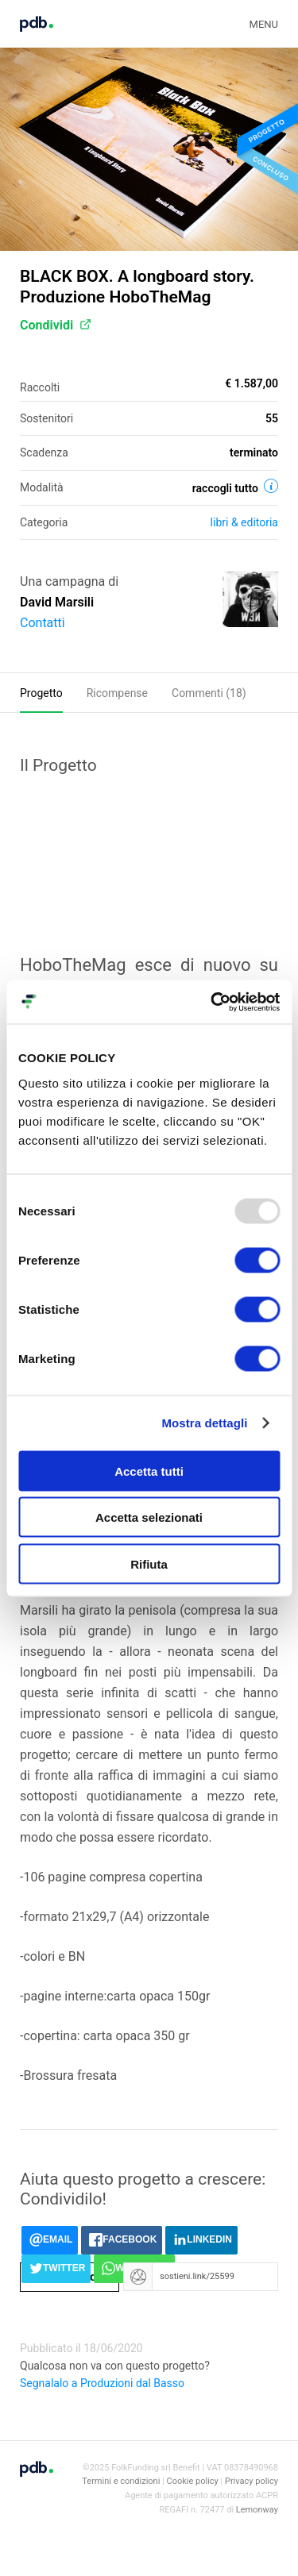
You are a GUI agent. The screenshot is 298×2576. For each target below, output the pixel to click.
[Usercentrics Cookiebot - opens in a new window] (212, 1002)
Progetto (41, 693)
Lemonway (257, 2510)
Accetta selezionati (149, 1517)
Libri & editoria (244, 522)
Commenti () (209, 693)
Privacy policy (251, 2481)
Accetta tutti (149, 1470)
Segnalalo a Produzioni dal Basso (102, 2383)
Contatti (42, 622)
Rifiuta (149, 1563)
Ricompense (117, 693)
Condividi (55, 325)
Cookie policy (193, 2481)
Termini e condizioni (121, 2481)
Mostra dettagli (204, 1423)
